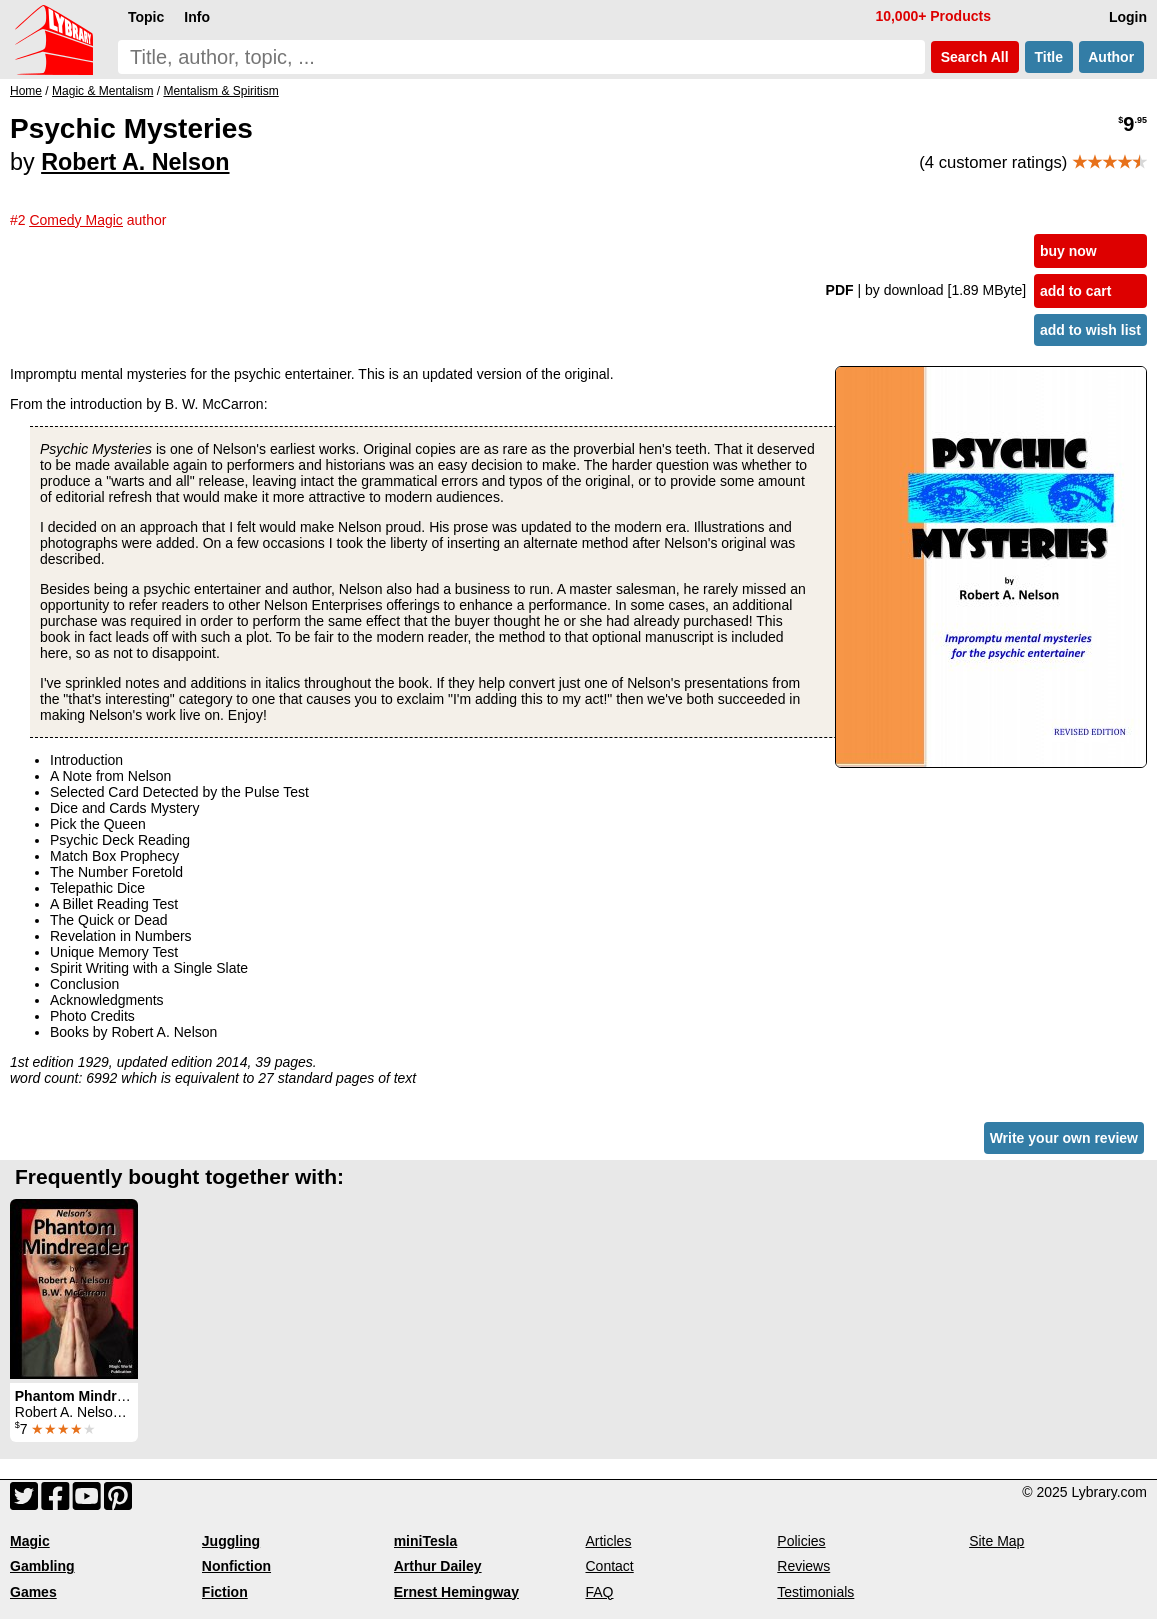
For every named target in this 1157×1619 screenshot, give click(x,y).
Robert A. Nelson (135, 162)
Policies (801, 1541)
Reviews (803, 1566)
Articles (608, 1541)
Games (33, 1592)
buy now (1068, 251)
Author (1111, 57)
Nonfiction (236, 1566)
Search (975, 57)
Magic (30, 1541)
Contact (609, 1566)
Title (1049, 57)
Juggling (231, 1541)
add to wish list (1090, 330)
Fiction (225, 1592)
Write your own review (1064, 1138)
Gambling (42, 1566)
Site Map (996, 1541)
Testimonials (815, 1592)
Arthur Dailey (438, 1566)
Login (1128, 17)
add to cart (1076, 291)
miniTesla (426, 1541)
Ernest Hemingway (456, 1592)
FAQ (599, 1592)
